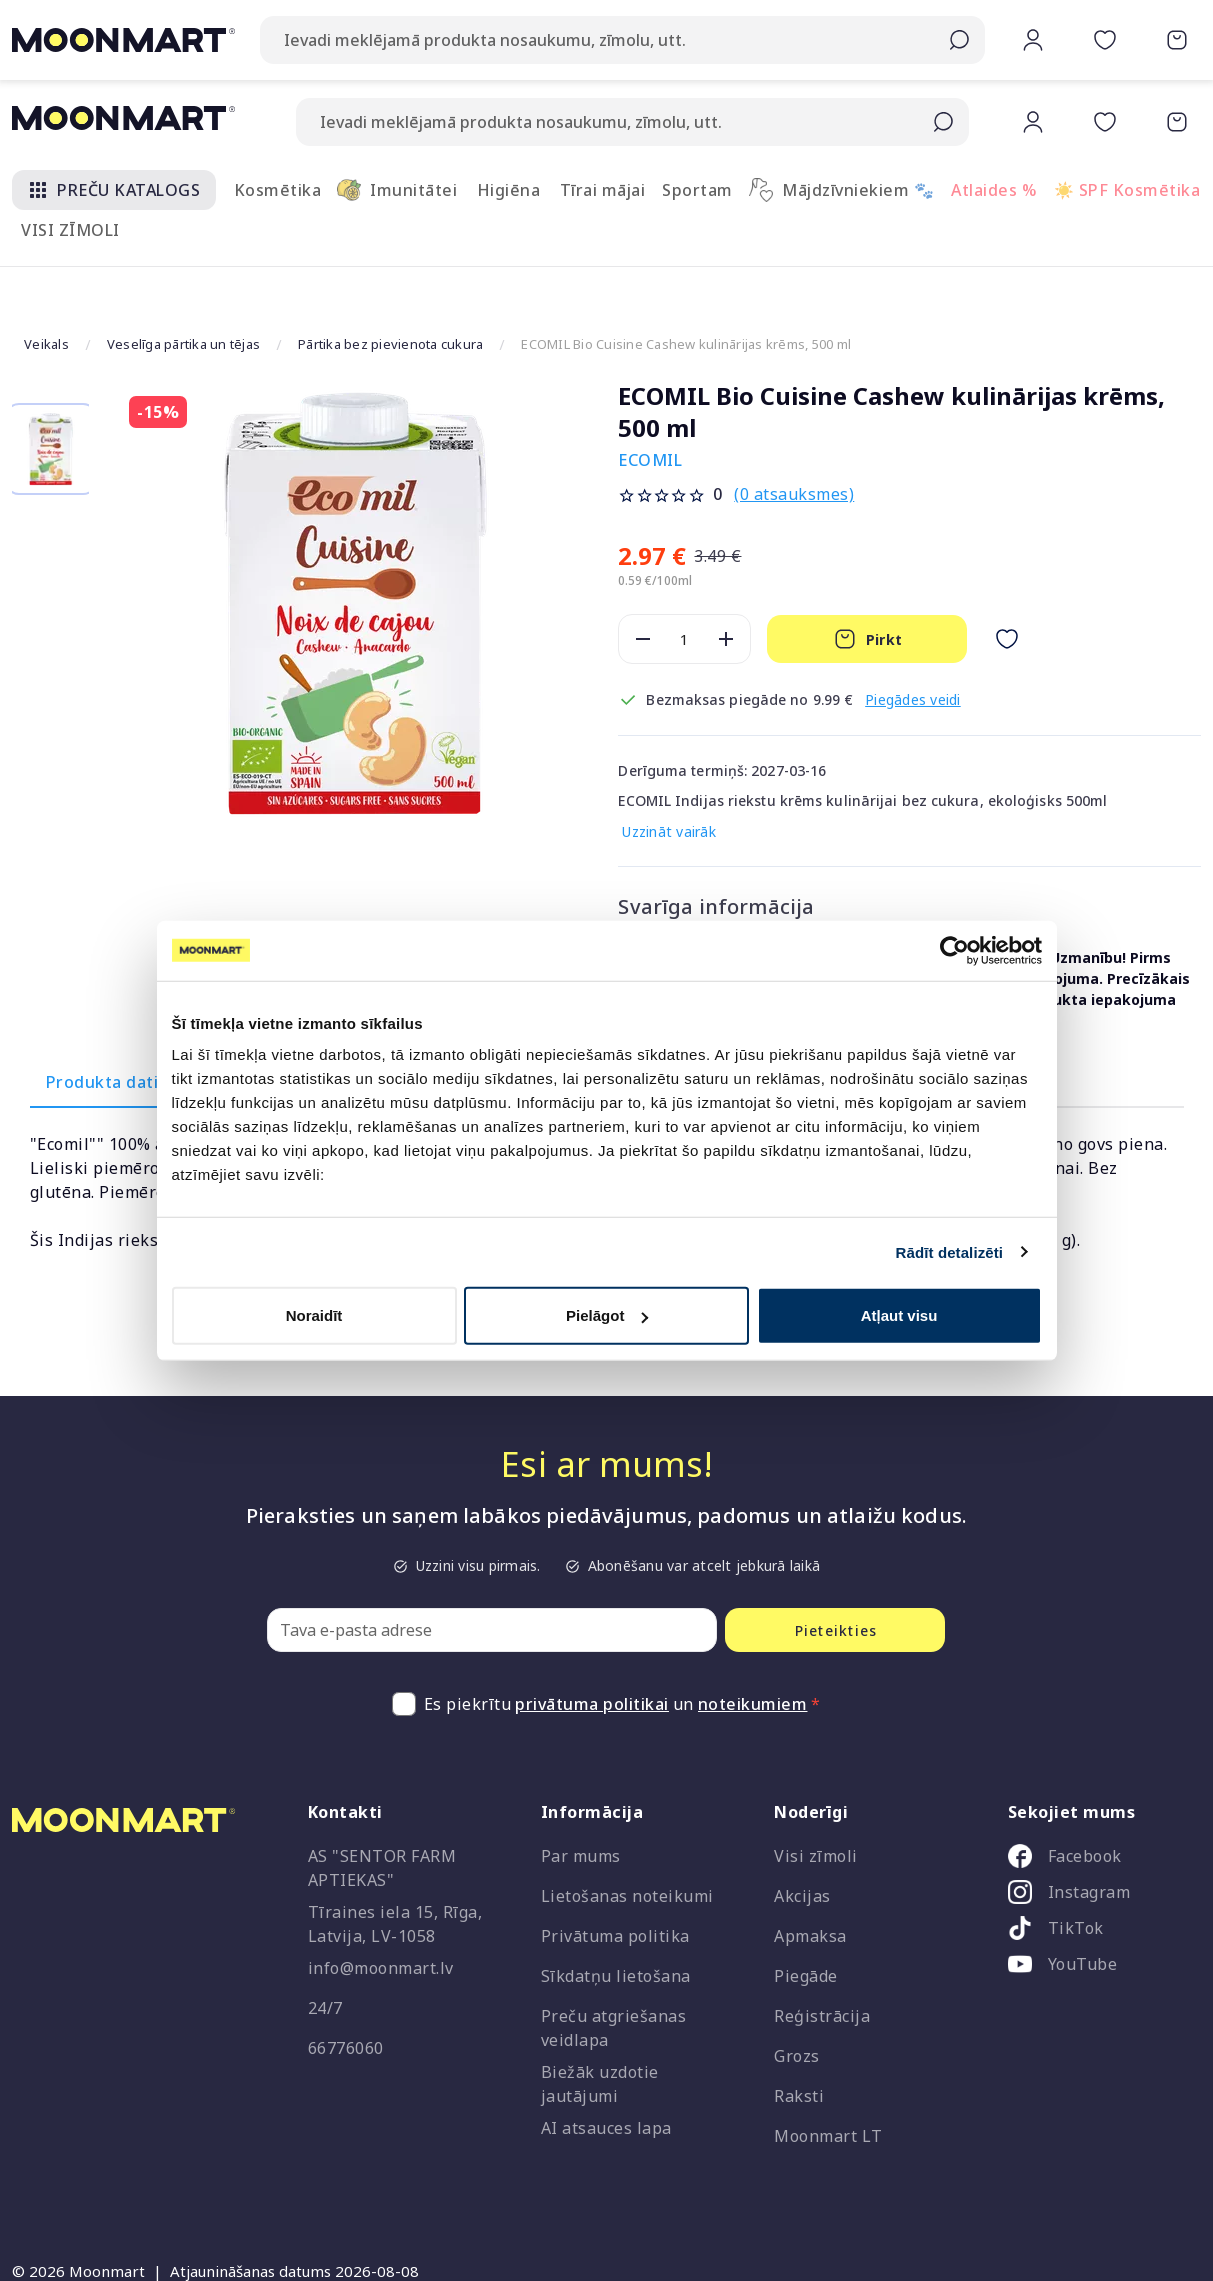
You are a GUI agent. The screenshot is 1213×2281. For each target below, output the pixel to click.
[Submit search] (943, 122)
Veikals (46, 294)
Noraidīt (314, 1315)
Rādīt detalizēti (949, 1251)
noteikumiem (753, 1655)
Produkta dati (102, 1033)
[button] (991, 57)
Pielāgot (607, 1315)
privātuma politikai (592, 1655)
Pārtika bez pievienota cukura (390, 294)
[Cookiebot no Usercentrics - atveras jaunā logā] (954, 950)
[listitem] (1096, 1811)
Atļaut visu (899, 1315)
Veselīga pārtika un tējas (183, 294)
